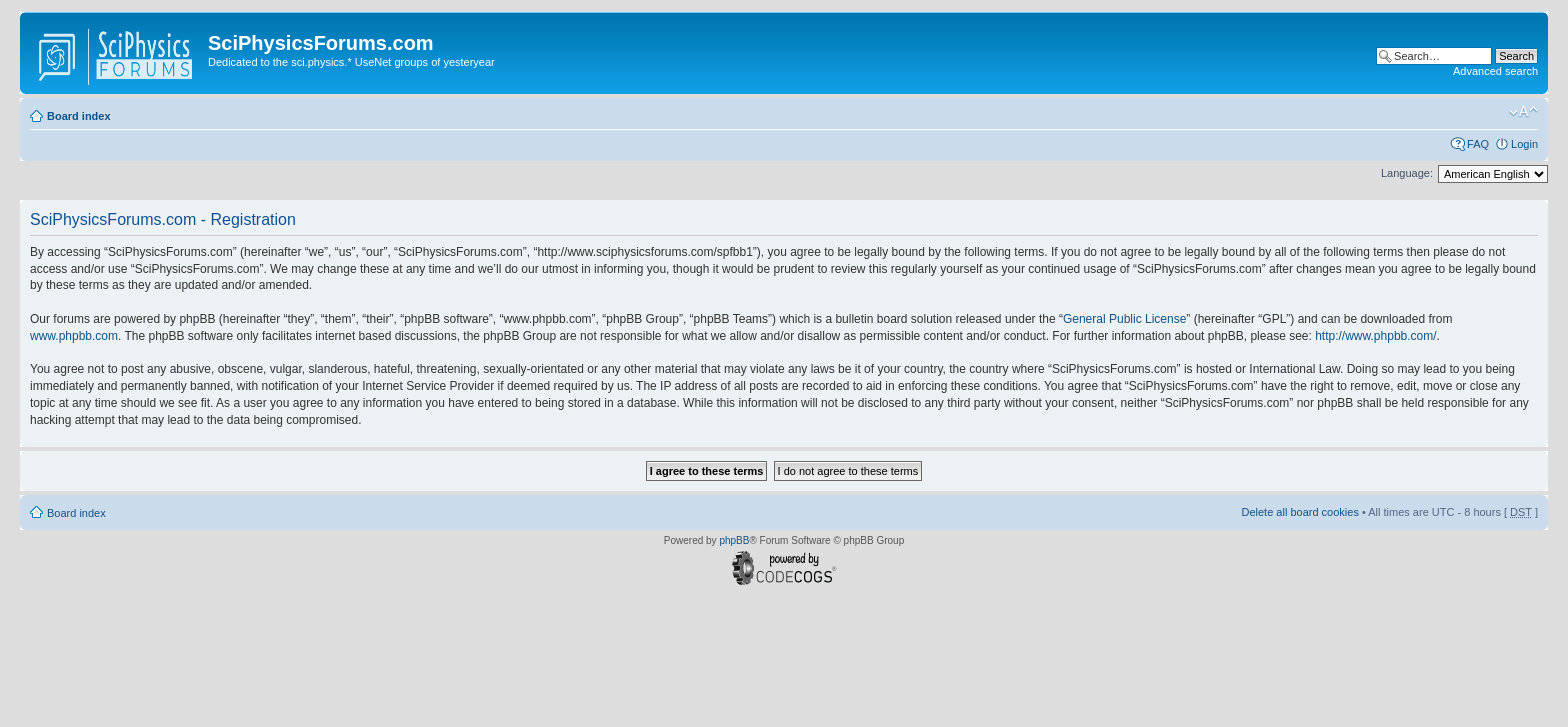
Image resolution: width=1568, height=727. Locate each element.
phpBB (734, 540)
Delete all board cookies (1299, 512)
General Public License (1124, 319)
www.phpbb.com (74, 336)
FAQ (1478, 144)
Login (1524, 144)
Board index (79, 116)
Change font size (1523, 112)
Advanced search (1495, 71)
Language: (1407, 173)
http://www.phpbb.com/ (1375, 336)
